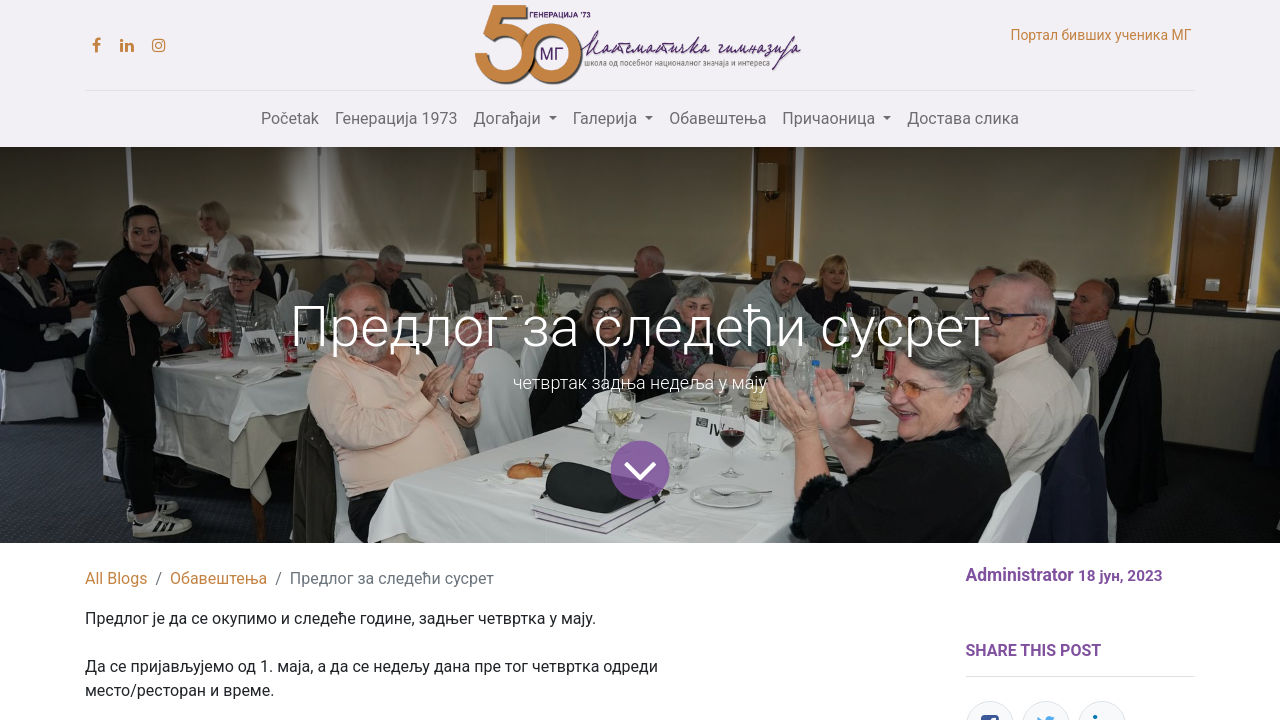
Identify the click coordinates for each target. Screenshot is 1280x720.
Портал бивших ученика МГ (1102, 35)
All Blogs (116, 578)
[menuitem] (290, 119)
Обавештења (218, 578)
